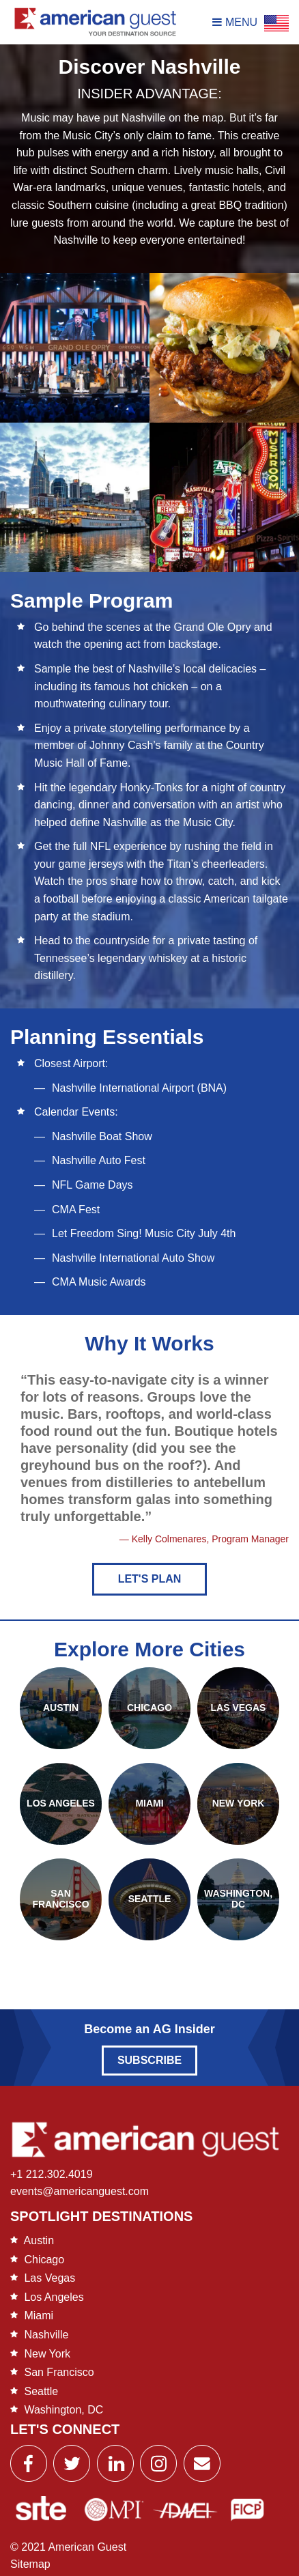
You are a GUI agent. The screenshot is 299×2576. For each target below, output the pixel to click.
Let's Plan (150, 1579)
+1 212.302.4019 (51, 2174)
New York (47, 2354)
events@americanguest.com (79, 2191)
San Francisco (59, 2372)
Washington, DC (63, 2410)
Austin (39, 2240)
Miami (38, 2315)
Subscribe (149, 2060)
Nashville (46, 2334)
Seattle (41, 2391)
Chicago (44, 2259)
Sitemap (30, 2564)
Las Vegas (49, 2278)
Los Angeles (53, 2297)
